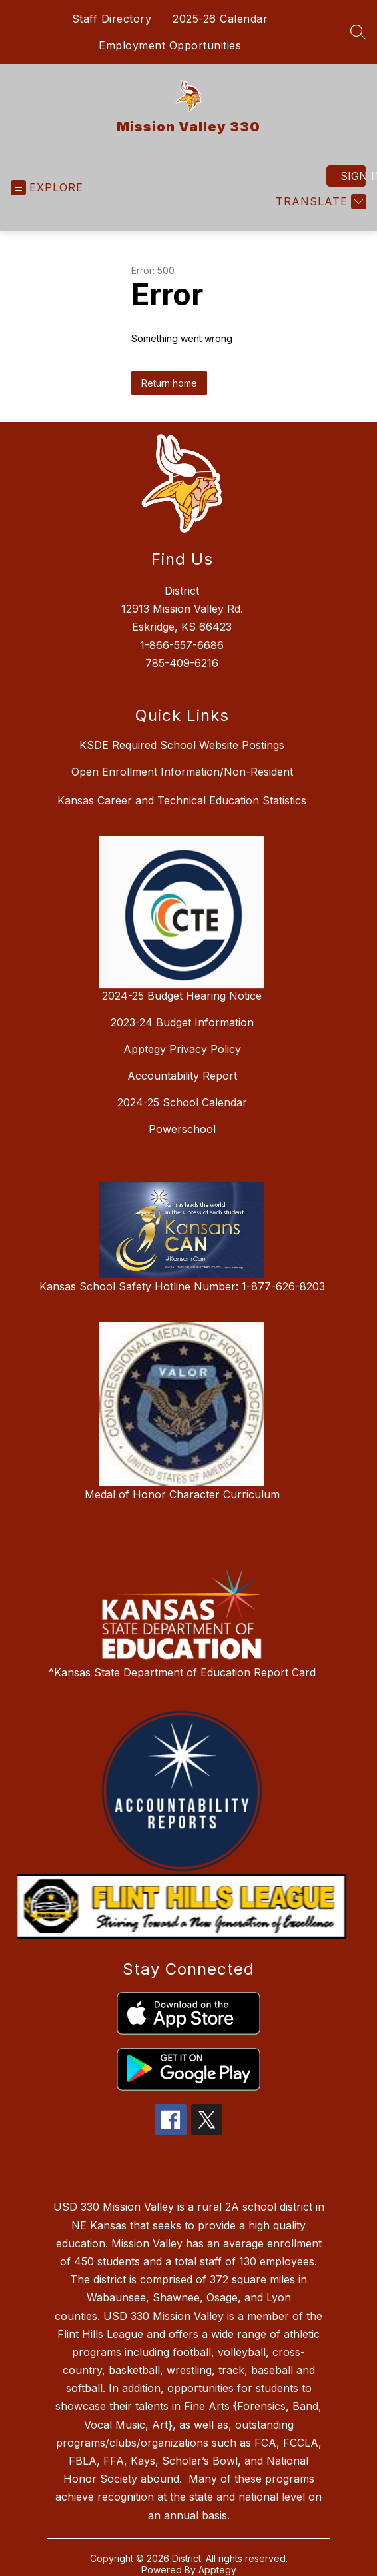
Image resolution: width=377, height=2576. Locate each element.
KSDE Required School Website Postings (181, 745)
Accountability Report (182, 1075)
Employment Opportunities (170, 45)
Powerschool (182, 1129)
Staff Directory (112, 18)
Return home (169, 383)
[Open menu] (47, 187)
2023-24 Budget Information (182, 1022)
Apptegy (217, 2569)
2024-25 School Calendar (182, 1102)
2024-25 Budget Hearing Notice (182, 995)
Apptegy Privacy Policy (182, 1049)
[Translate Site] (319, 201)
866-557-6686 (186, 645)
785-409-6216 (181, 663)
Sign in (353, 176)
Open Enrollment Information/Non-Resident (182, 771)
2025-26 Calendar (220, 18)
